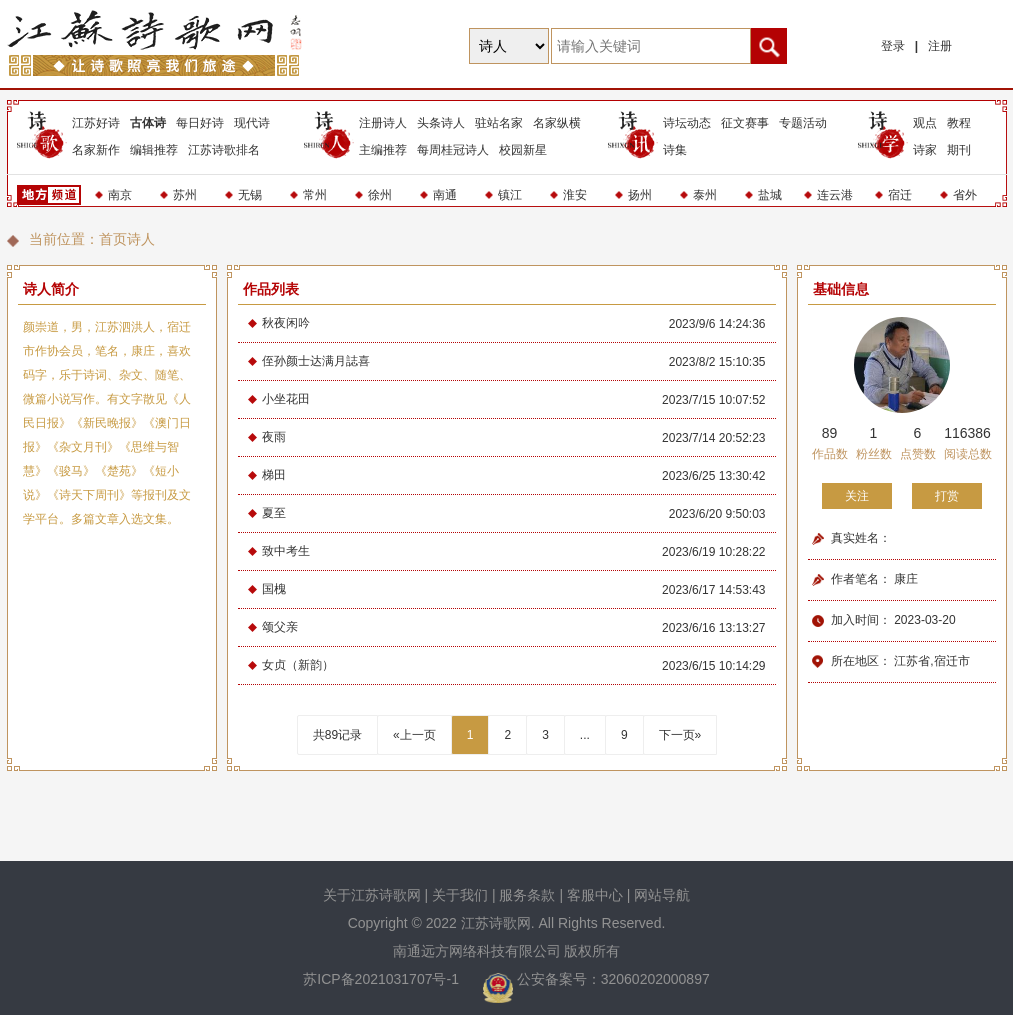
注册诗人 (383, 123)
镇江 (510, 195)
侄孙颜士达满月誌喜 (316, 361)
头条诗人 (441, 123)
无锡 (250, 195)
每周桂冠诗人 (453, 150)
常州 (315, 195)
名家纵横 (557, 123)
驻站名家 (499, 123)
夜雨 (274, 437)
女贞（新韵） (298, 665)
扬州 (640, 195)
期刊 (959, 150)
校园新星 (523, 150)
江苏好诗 (96, 123)
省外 (965, 195)
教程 (959, 123)
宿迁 (900, 195)
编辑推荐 (154, 150)
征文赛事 (745, 123)
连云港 (835, 195)
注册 (940, 46)
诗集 (675, 150)
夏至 (274, 513)
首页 (113, 239)
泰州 (705, 195)
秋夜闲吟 (286, 323)
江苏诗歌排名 (224, 150)
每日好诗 (200, 123)
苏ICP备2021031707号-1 (383, 979)
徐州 (380, 195)
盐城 (770, 195)
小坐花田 (286, 399)
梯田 (274, 475)
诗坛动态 (687, 123)
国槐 (274, 589)
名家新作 (96, 150)
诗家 (925, 150)
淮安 (575, 195)
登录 (893, 46)
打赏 (947, 496)
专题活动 (803, 123)
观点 (925, 123)
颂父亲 (280, 627)
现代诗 (252, 123)
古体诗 (148, 123)
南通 (445, 195)
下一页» (680, 735)
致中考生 (286, 551)
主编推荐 (383, 150)
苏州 (185, 195)
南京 (120, 195)
